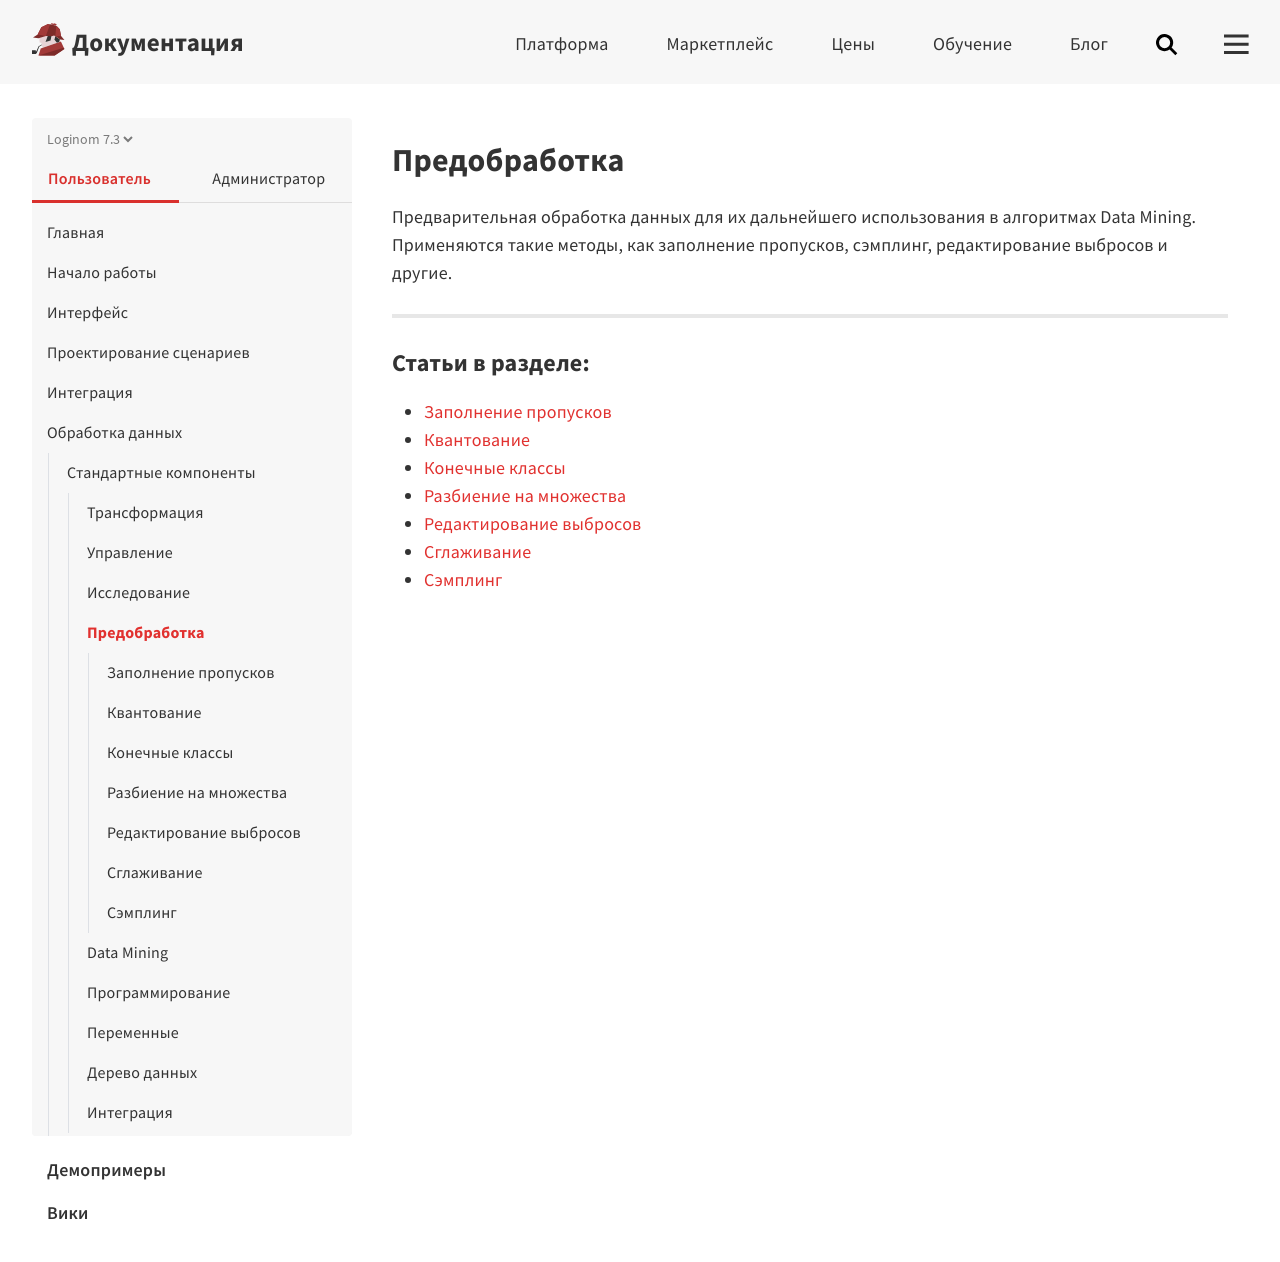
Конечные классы (170, 753)
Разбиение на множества (197, 793)
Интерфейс (87, 313)
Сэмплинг (142, 913)
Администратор (268, 179)
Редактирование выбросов (204, 833)
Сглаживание (155, 873)
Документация (158, 42)
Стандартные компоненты (161, 473)
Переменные (133, 1033)
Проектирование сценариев (148, 353)
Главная (76, 233)
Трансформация (145, 513)
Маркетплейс (720, 43)
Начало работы (102, 273)
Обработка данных (114, 433)
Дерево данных (142, 1073)
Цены (853, 43)
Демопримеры (106, 1169)
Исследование (138, 593)
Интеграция (90, 393)
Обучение (972, 43)
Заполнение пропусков (191, 673)
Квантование (154, 713)
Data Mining (127, 953)
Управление (130, 553)
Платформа (561, 43)
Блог (1089, 43)
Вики (68, 1212)
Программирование (158, 993)
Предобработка (146, 633)
